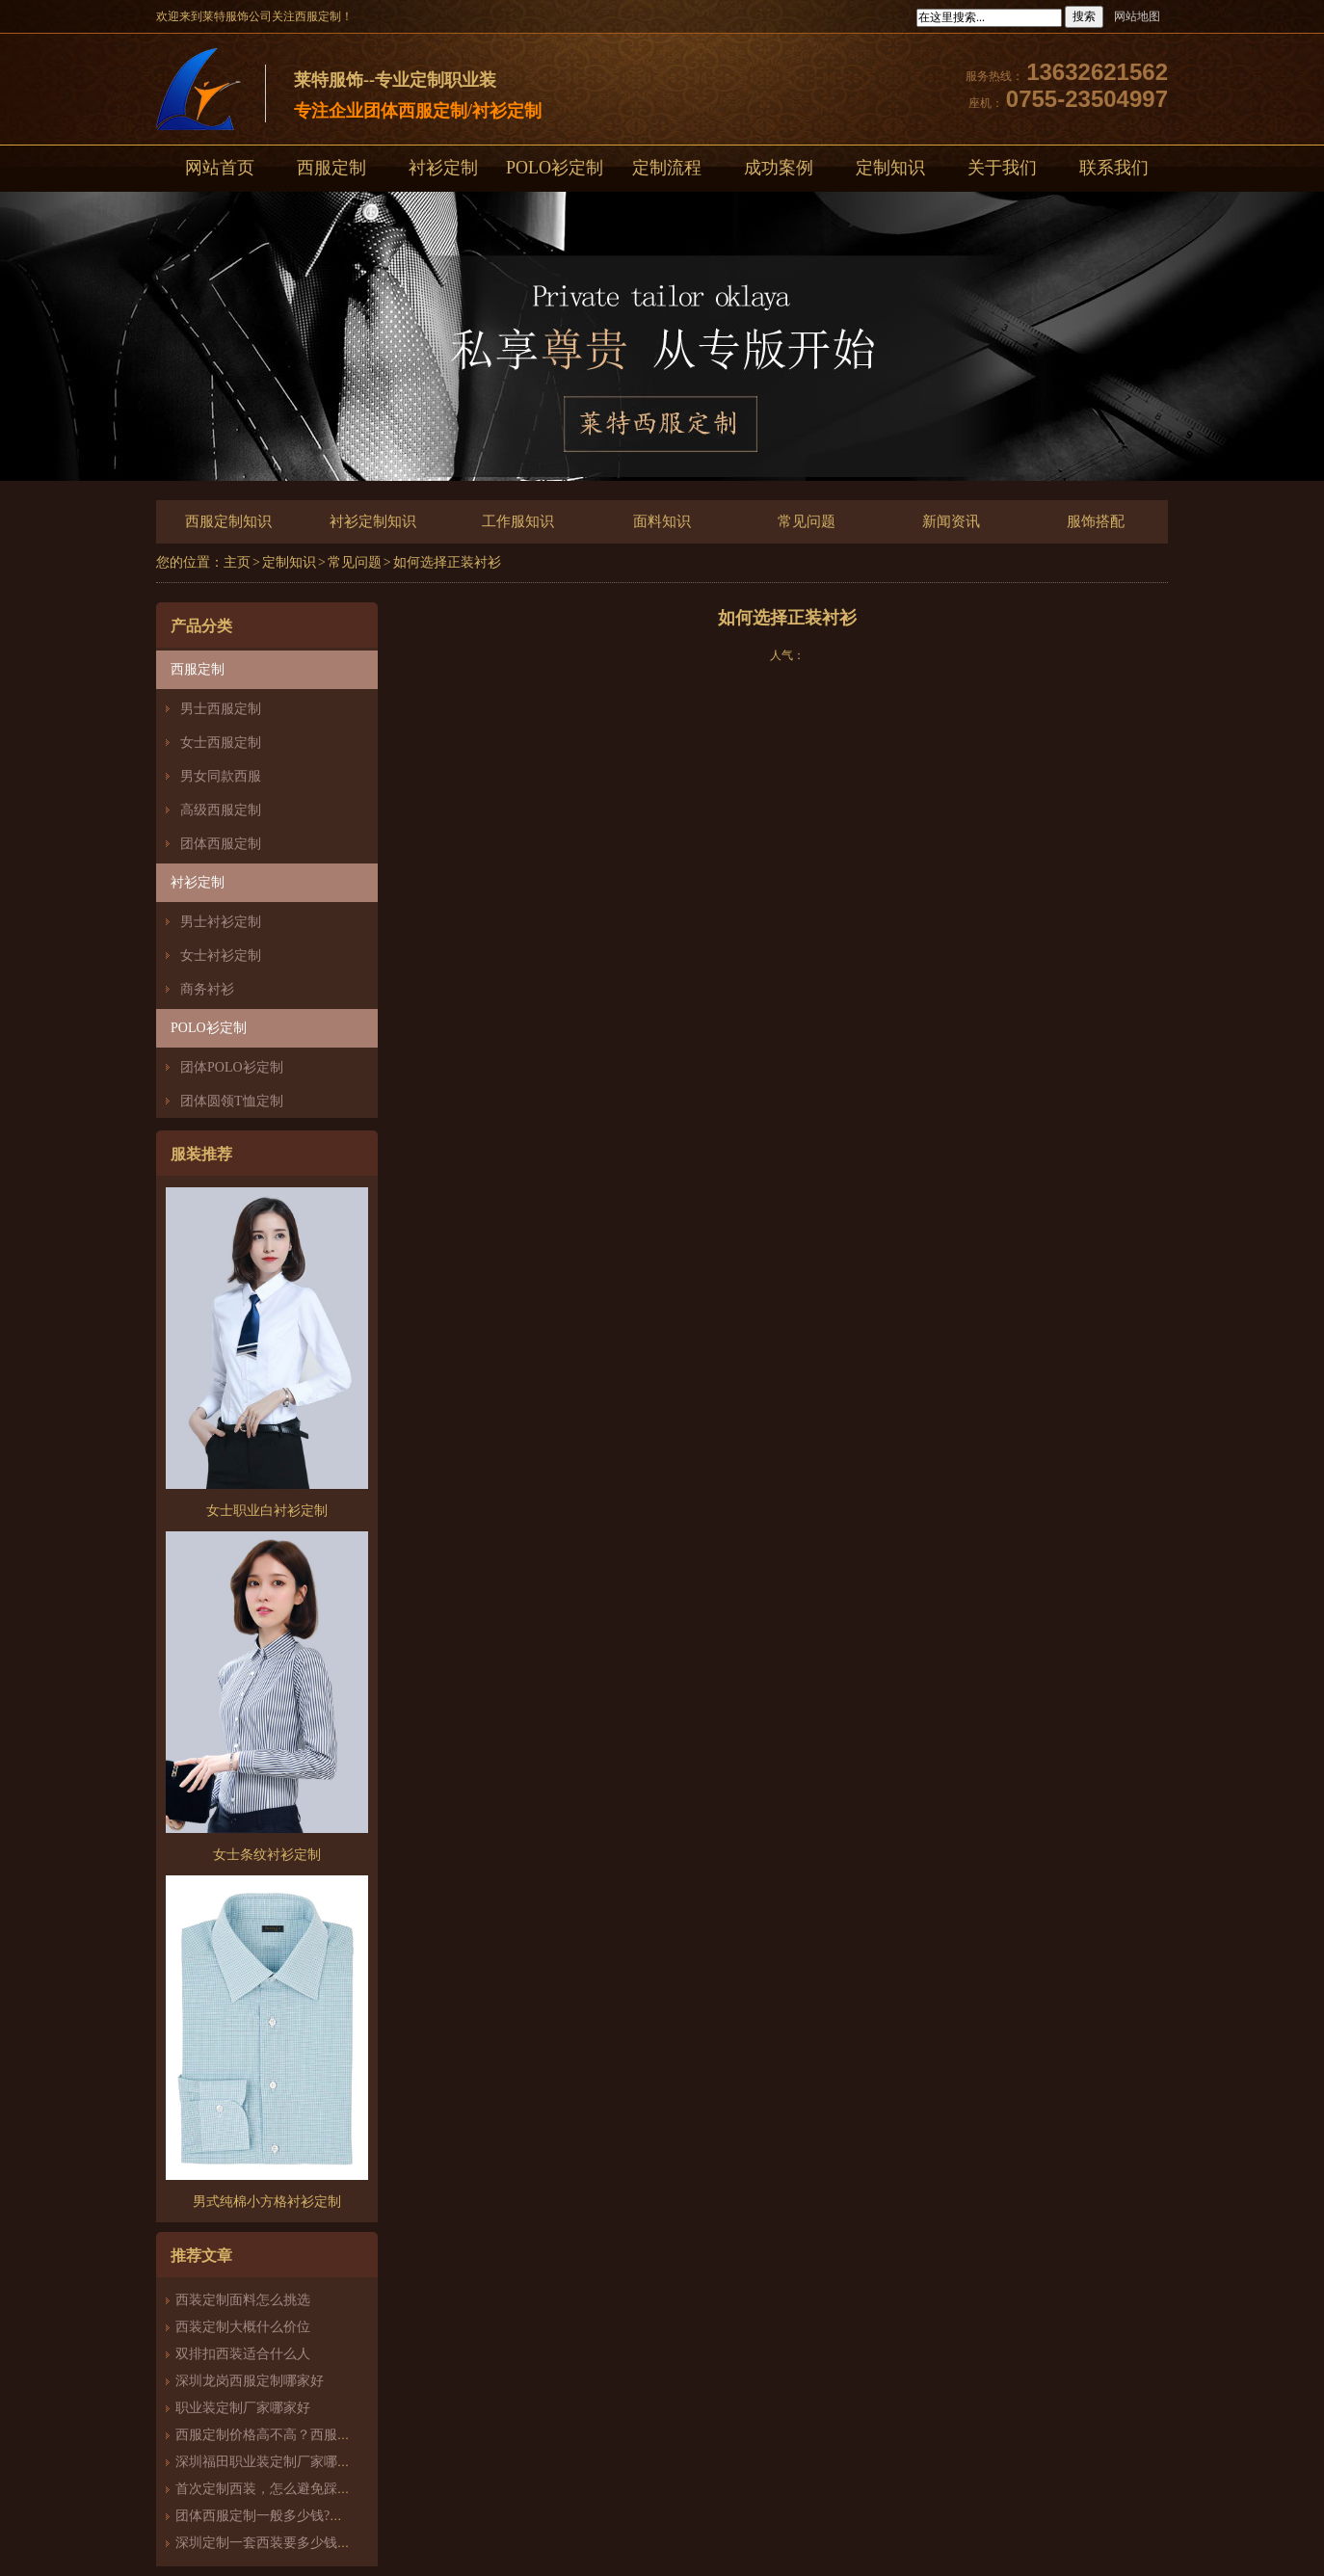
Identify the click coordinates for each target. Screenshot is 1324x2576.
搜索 (1084, 16)
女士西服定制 (220, 742)
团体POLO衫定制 (231, 1067)
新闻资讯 (951, 521)
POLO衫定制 (554, 167)
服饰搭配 (1096, 521)
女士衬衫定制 (220, 955)
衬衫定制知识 (373, 521)
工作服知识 (518, 521)
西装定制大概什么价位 (242, 2327)
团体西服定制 (220, 844)
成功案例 (778, 167)
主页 (237, 562)
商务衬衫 (207, 989)
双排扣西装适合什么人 (249, 2354)
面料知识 (662, 521)
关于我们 (1002, 167)
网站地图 (1137, 16)
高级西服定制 (220, 810)
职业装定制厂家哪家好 (242, 2408)
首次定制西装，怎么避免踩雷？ (269, 2489)
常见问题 (806, 521)
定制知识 (890, 167)
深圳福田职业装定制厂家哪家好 (269, 2462)
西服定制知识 (228, 521)
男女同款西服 (220, 776)
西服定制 (331, 167)
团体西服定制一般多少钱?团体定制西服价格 (306, 2516)
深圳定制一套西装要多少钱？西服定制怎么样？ (317, 2543)
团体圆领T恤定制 (231, 1101)
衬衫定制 (443, 167)
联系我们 (1114, 167)
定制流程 (667, 167)
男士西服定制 (220, 709)
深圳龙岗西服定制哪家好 (249, 2381)
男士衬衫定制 (220, 922)
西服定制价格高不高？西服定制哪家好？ (296, 2435)
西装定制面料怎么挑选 (242, 2300)
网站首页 (219, 167)
